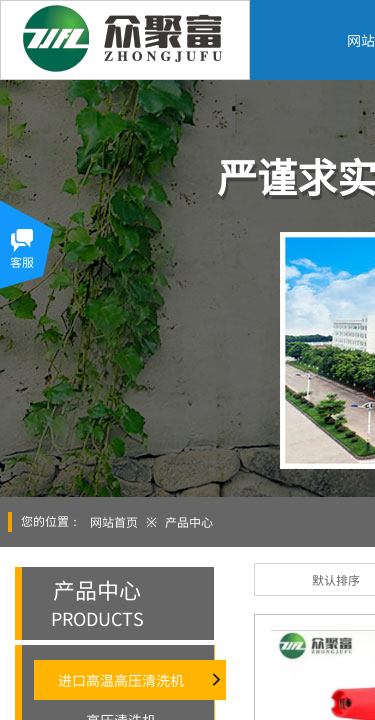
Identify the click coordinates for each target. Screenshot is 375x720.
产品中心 (189, 521)
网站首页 (114, 521)
